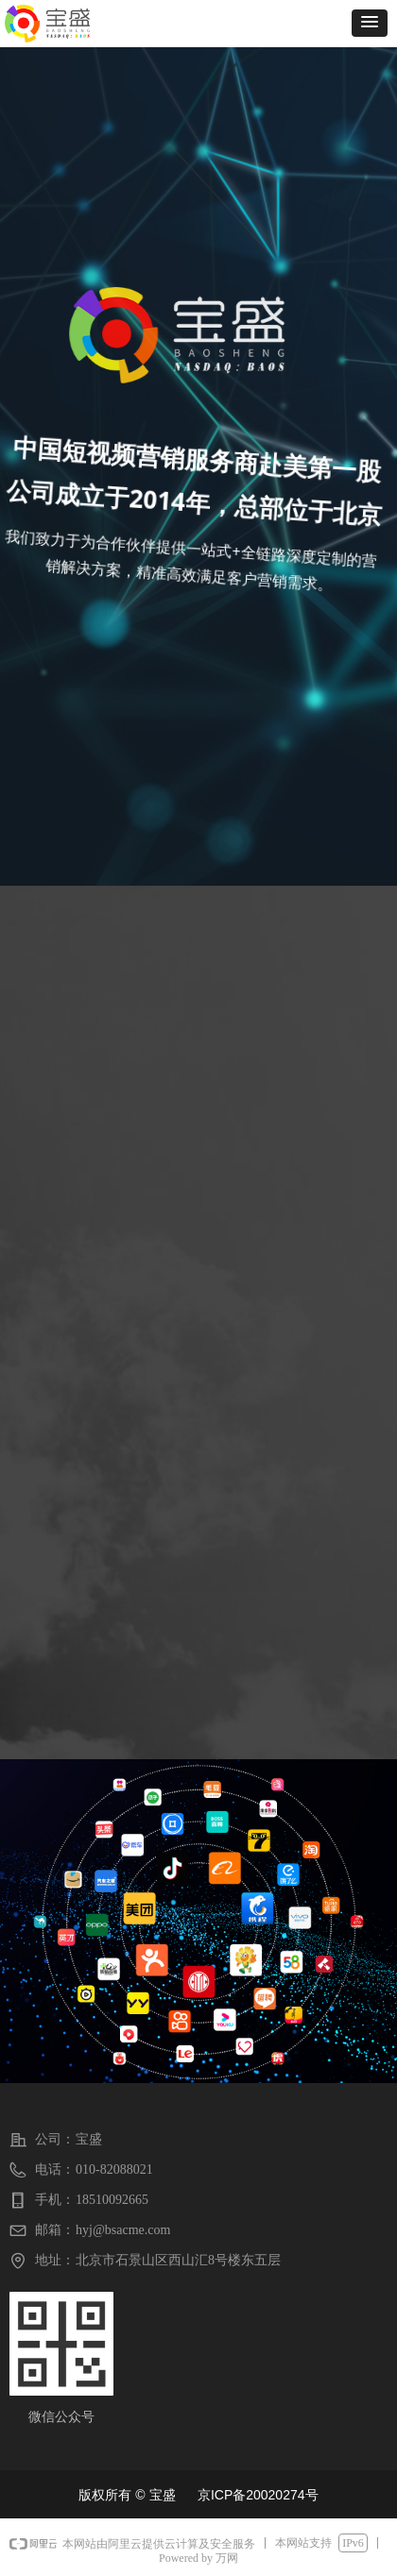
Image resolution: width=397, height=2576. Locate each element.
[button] (370, 23)
